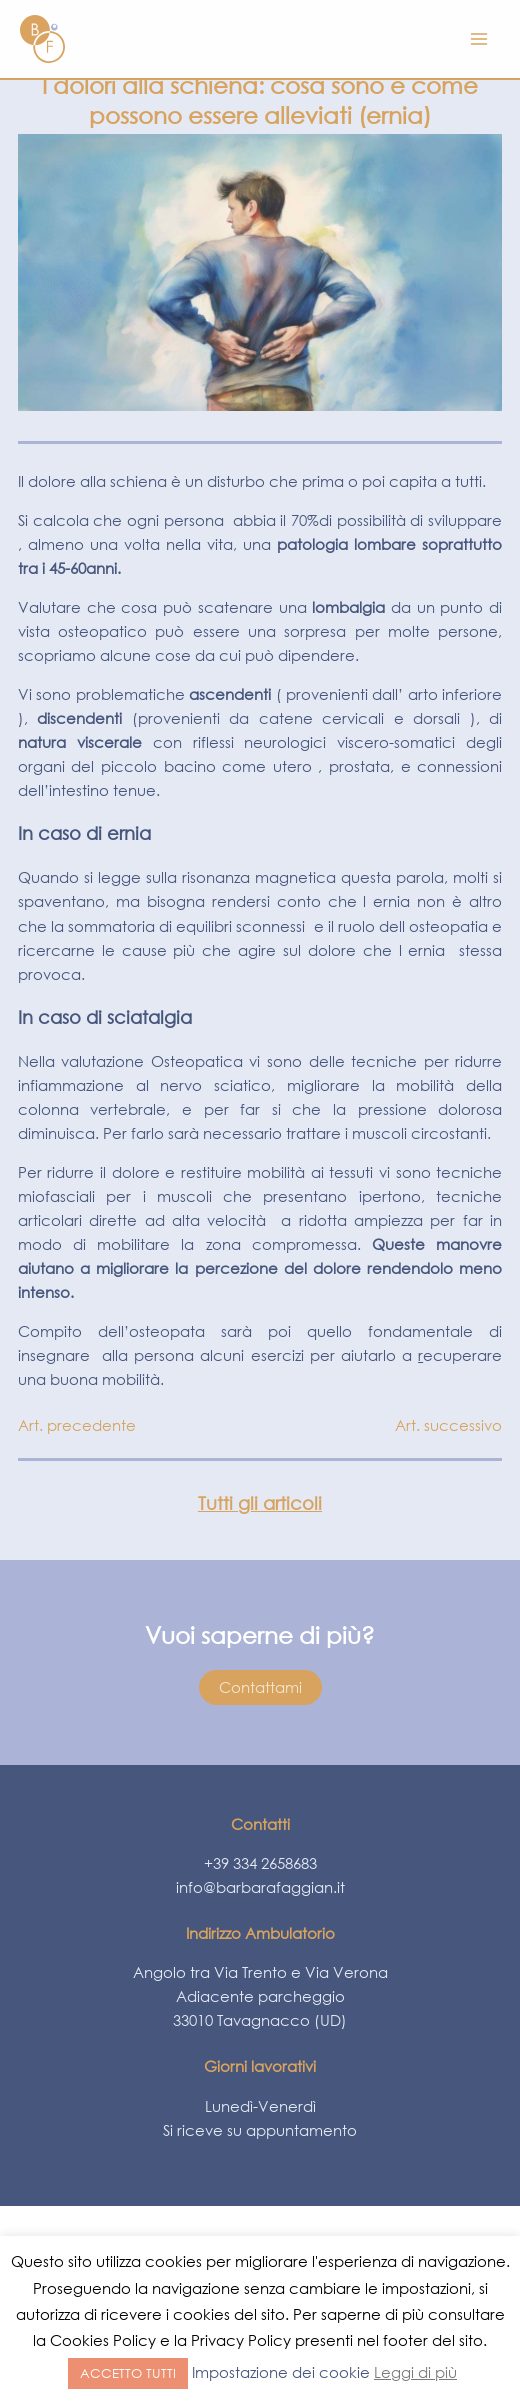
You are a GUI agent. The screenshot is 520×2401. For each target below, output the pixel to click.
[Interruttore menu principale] (479, 39)
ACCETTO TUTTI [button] (128, 2373)
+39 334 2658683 (260, 1863)
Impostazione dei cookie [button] (281, 2372)
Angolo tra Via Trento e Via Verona (260, 1972)
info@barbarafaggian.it (260, 1887)
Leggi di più (415, 2372)
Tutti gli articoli (260, 1503)
